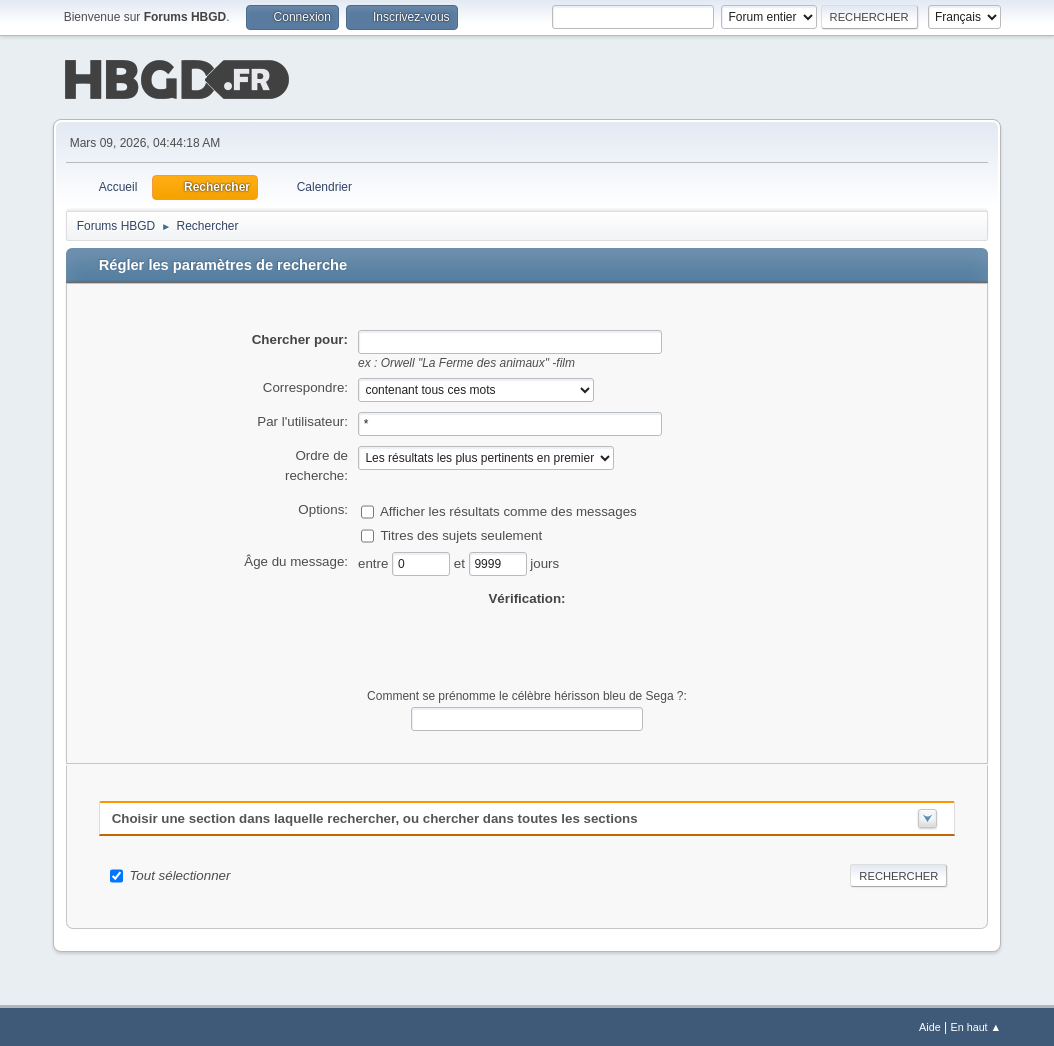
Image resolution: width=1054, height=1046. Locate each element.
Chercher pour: (300, 337)
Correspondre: (305, 385)
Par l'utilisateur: (302, 419)
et (461, 560)
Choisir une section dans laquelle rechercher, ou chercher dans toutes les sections (375, 816)
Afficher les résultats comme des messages (508, 508)
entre (375, 560)
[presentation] (527, 646)
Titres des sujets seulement (461, 532)
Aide (930, 1025)
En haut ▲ (975, 1025)
